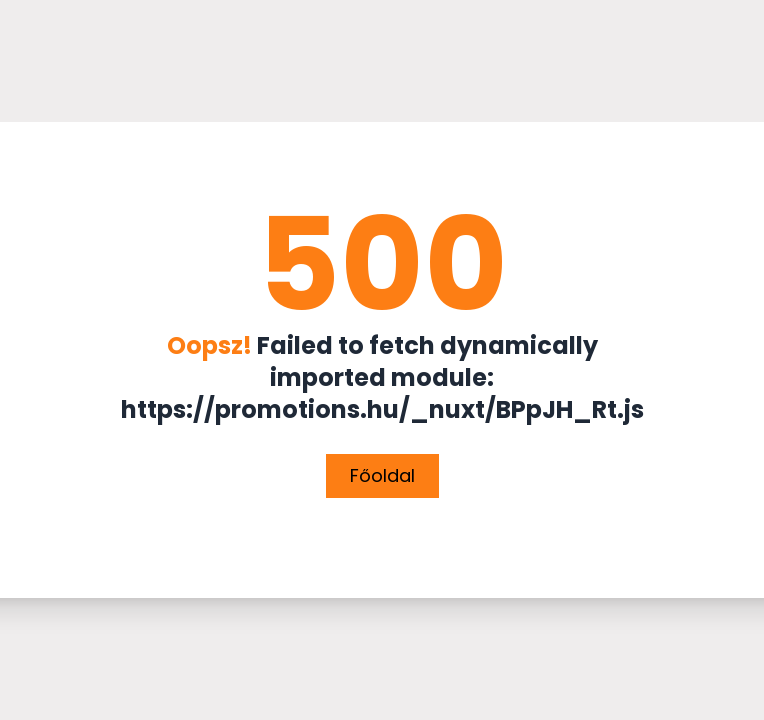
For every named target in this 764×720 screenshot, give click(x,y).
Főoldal (382, 475)
